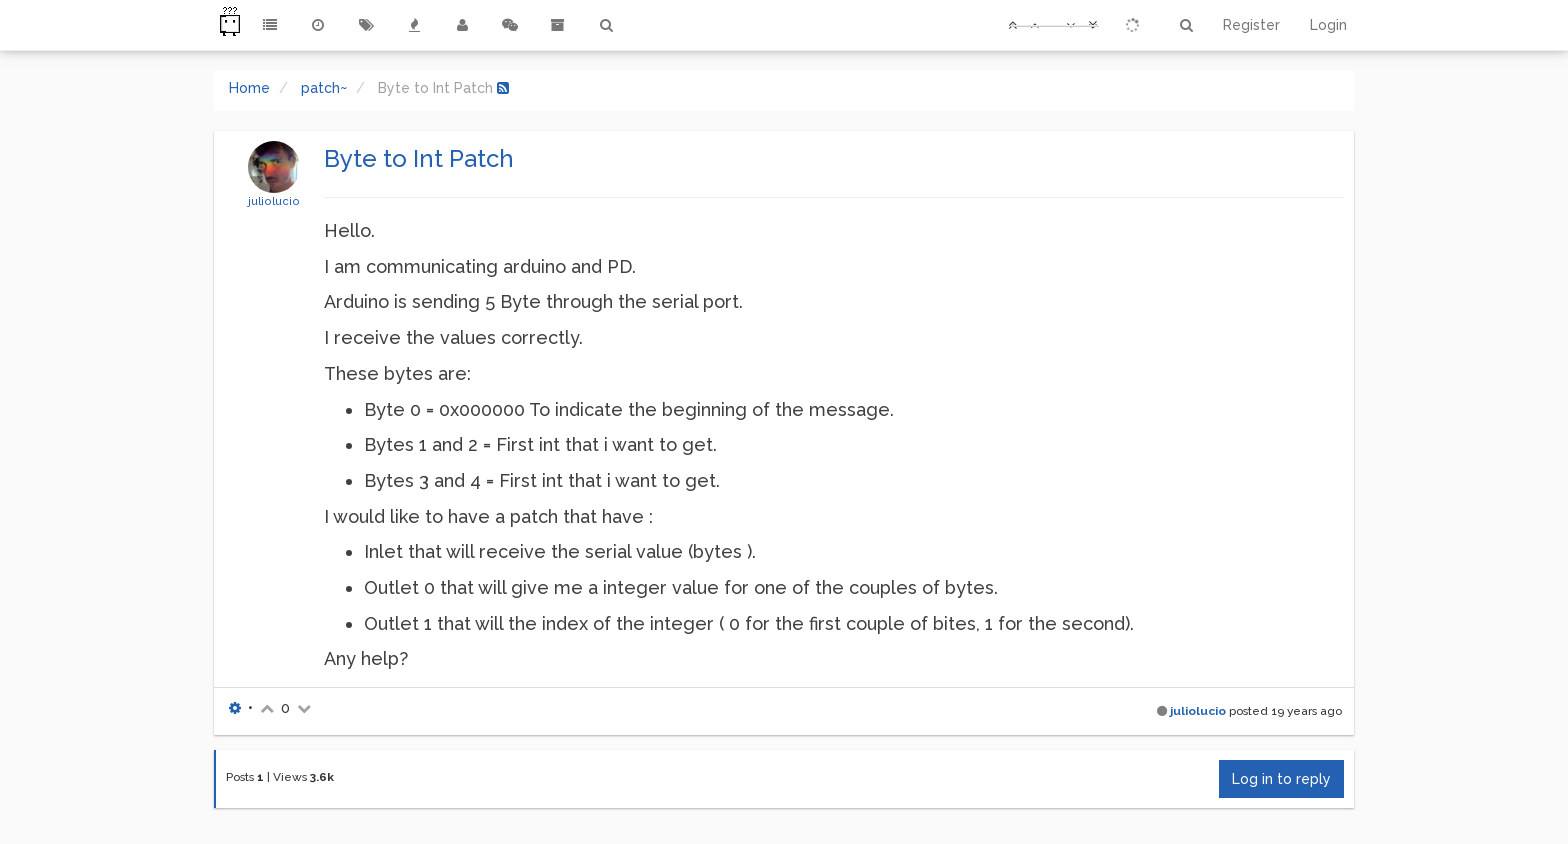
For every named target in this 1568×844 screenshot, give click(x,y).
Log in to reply (1281, 779)
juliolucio (274, 201)
